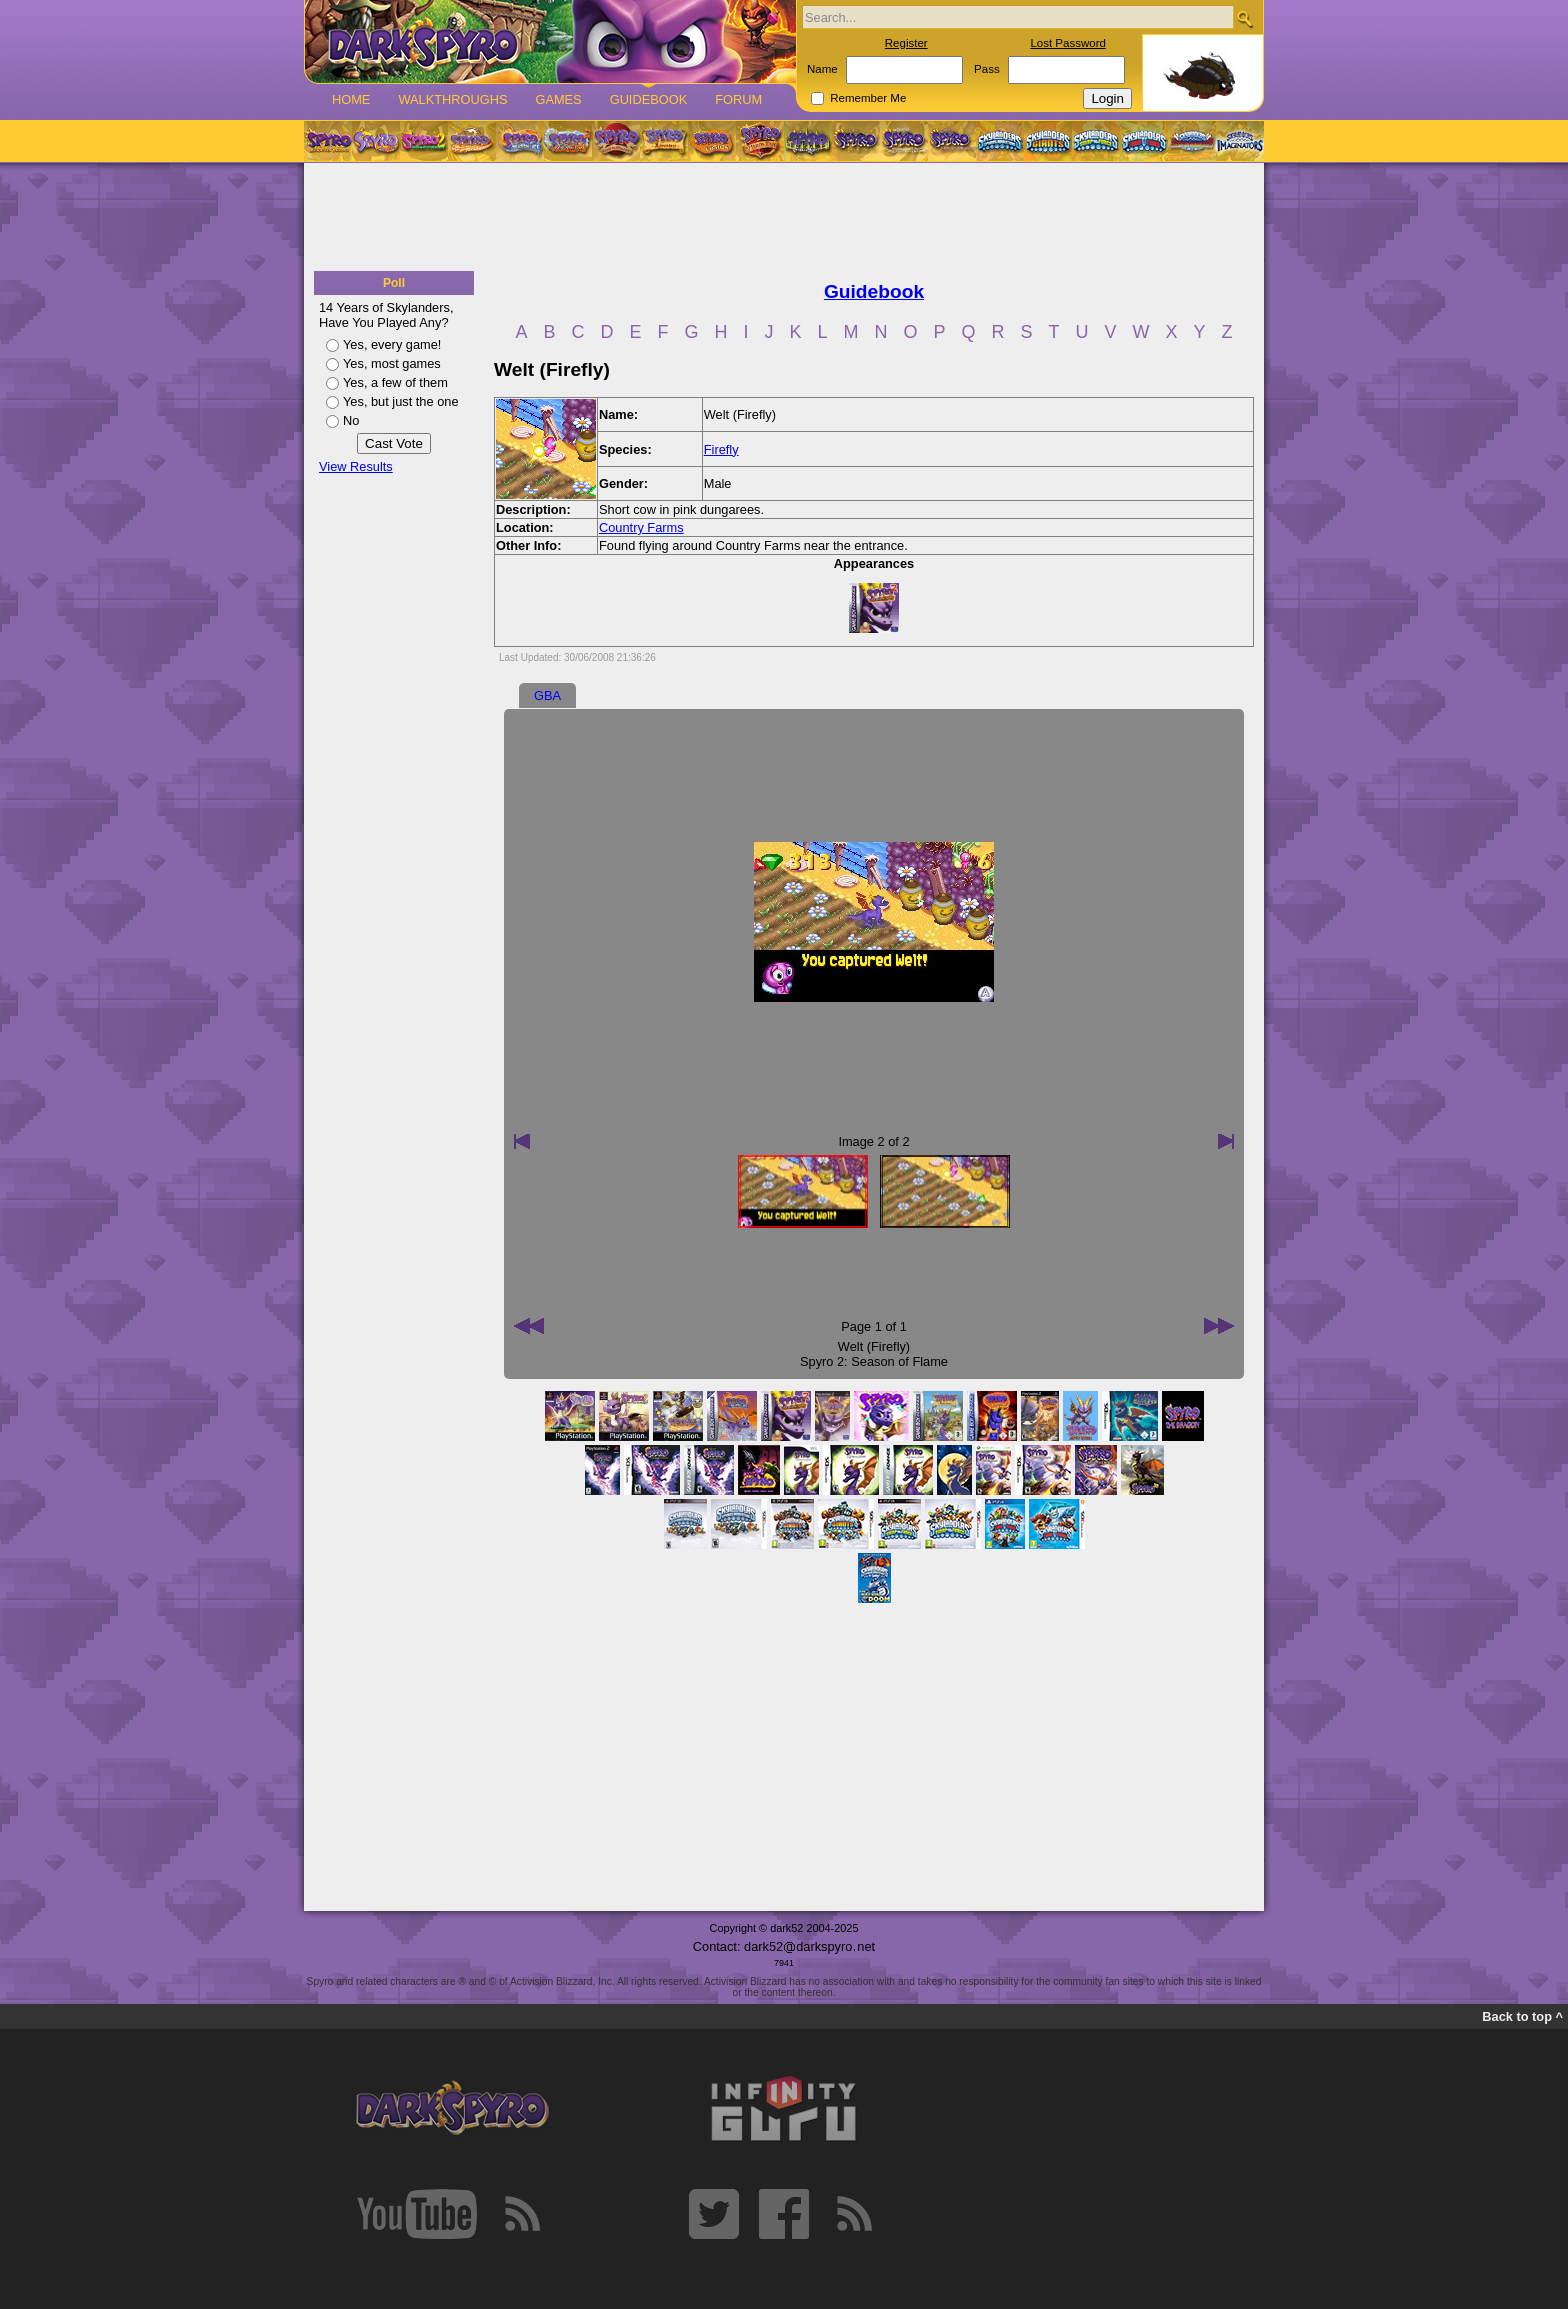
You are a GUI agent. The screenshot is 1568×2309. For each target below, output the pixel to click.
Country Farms (641, 527)
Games (558, 99)
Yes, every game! (392, 344)
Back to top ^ (1522, 2016)
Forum (738, 99)
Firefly (721, 449)
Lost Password (1068, 43)
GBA (547, 695)
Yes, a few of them (395, 382)
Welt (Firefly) (874, 1346)
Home (351, 99)
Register (906, 43)
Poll (394, 283)
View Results (356, 466)
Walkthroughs (452, 99)
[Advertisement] (784, 218)
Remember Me (868, 98)
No (351, 420)
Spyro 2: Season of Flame (874, 1361)
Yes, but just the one (401, 401)
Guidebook (649, 99)
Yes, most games (392, 363)
